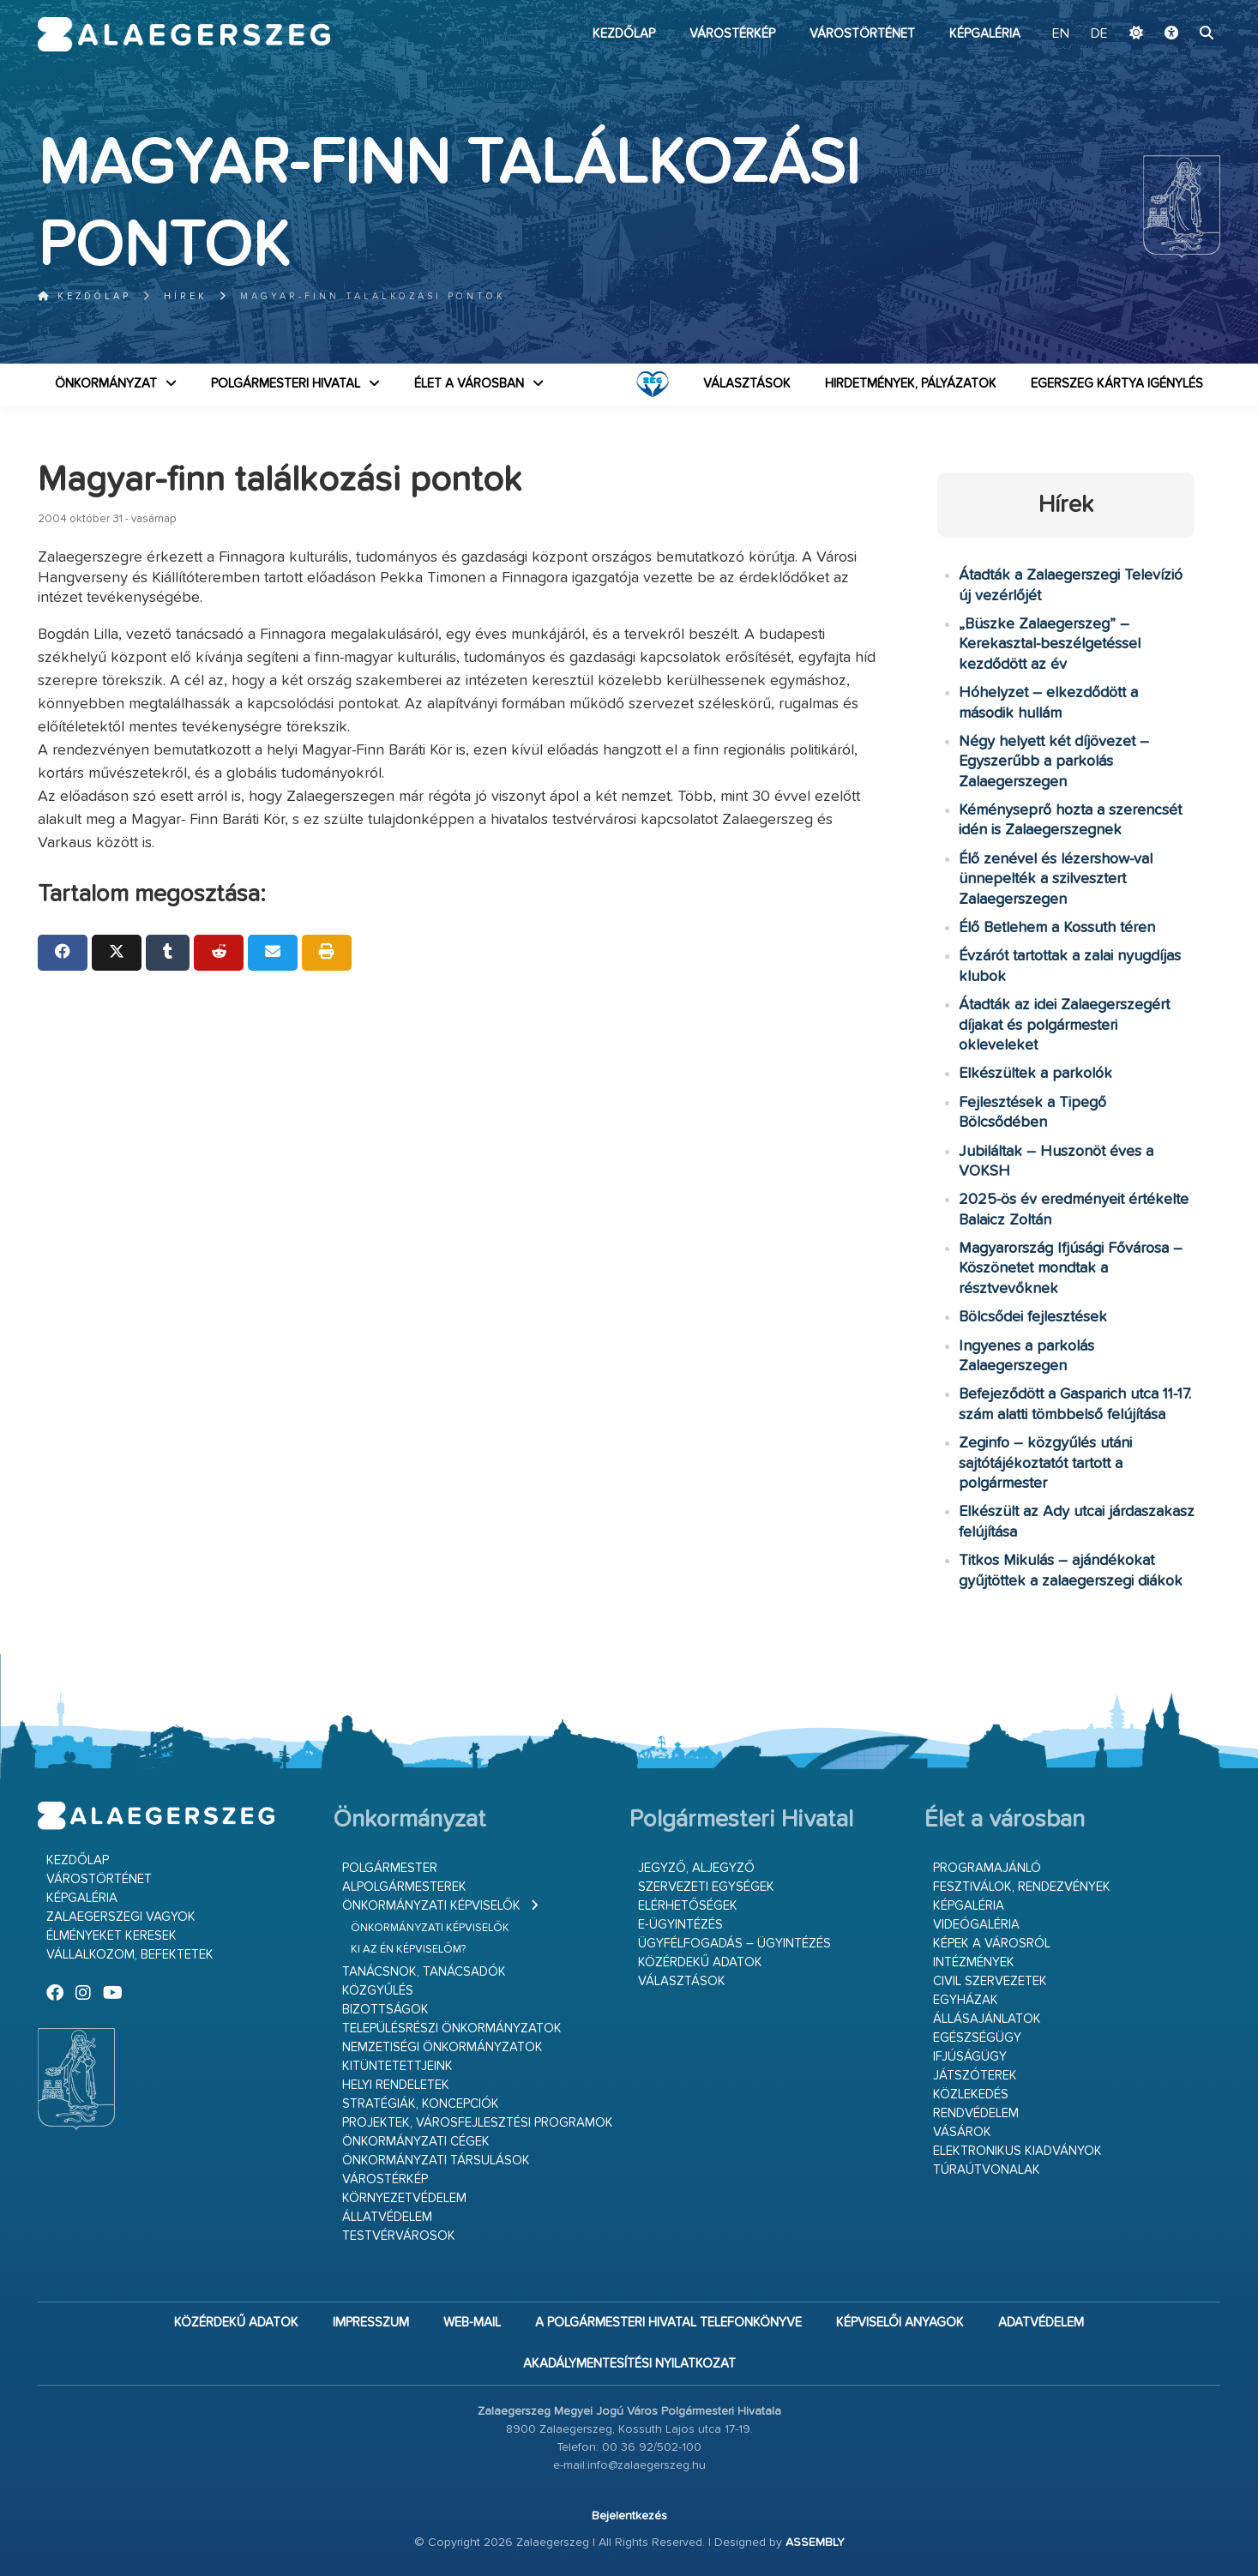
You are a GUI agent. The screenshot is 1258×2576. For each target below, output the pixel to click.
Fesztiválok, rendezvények (1022, 1887)
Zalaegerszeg (184, 34)
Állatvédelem (387, 2217)
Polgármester (389, 1868)
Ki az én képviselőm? (408, 1949)
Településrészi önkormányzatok (452, 2028)
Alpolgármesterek (404, 1887)
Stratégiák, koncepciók (420, 2104)
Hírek (186, 296)
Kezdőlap (624, 33)
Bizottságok (385, 2009)
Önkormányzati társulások (436, 2160)
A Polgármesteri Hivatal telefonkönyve (668, 2322)
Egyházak (965, 2000)
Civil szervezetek (990, 1981)
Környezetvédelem (404, 2198)
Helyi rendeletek (395, 2085)
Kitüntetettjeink (397, 2066)
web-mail (472, 2322)
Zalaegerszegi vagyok (121, 1917)
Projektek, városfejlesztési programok (477, 2122)
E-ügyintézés (680, 1924)
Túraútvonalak (986, 2170)
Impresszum (371, 2322)
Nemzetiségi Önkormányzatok (442, 2047)
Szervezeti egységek (706, 1887)
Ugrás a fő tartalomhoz (1177, 7)
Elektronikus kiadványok (1017, 2151)
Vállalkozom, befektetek (130, 1954)
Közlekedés (970, 2094)
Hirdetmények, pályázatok (910, 383)
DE (1099, 34)
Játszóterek (975, 2075)
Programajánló (987, 1868)
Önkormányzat (106, 383)
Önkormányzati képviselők (431, 1905)
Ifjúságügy (970, 2056)
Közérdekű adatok (700, 1962)
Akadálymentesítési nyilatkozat (629, 2363)
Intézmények (973, 1962)
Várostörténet (862, 33)
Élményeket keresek (111, 1935)
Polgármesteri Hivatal (285, 383)
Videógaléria (976, 1924)
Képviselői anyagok (900, 2322)
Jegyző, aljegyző (696, 1868)
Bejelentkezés (629, 2516)
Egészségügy (977, 2037)
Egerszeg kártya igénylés (1117, 383)
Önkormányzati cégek (416, 2141)
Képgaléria (984, 33)
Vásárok (962, 2132)
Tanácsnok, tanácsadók (424, 1971)
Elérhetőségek (687, 1905)
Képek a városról (991, 1943)
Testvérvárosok (398, 2236)
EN (1060, 34)
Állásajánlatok (987, 2019)
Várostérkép (732, 33)
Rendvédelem (976, 2113)
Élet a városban (469, 383)
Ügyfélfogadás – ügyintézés (734, 1943)
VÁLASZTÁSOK (747, 383)
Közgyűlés (377, 1990)
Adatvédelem (1041, 2322)
